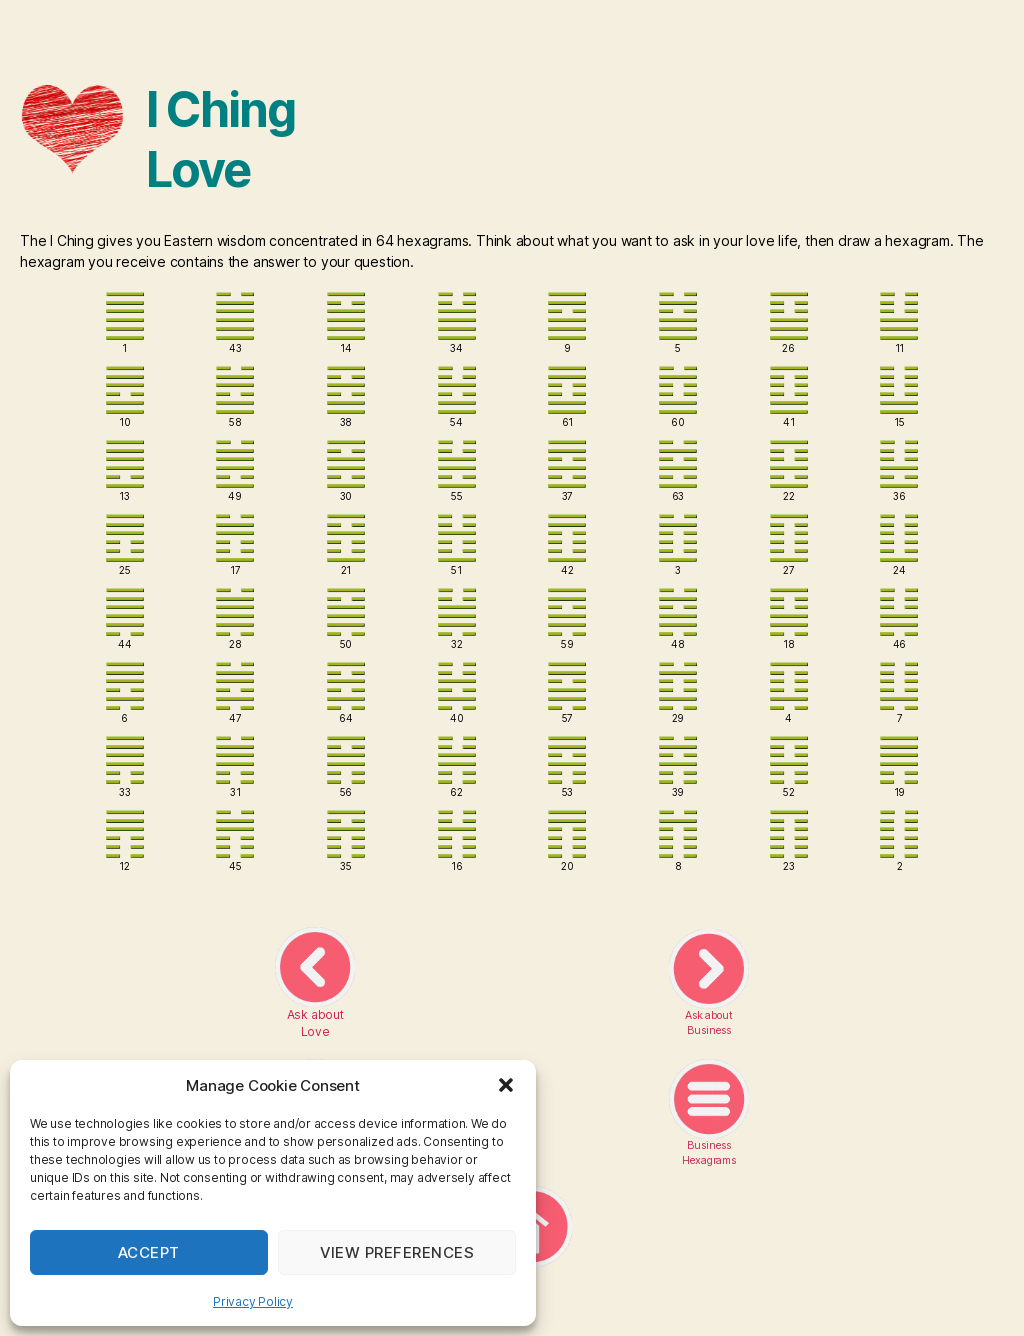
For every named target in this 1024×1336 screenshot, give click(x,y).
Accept (149, 1252)
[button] (506, 1085)
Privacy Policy (253, 1301)
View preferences (397, 1252)
